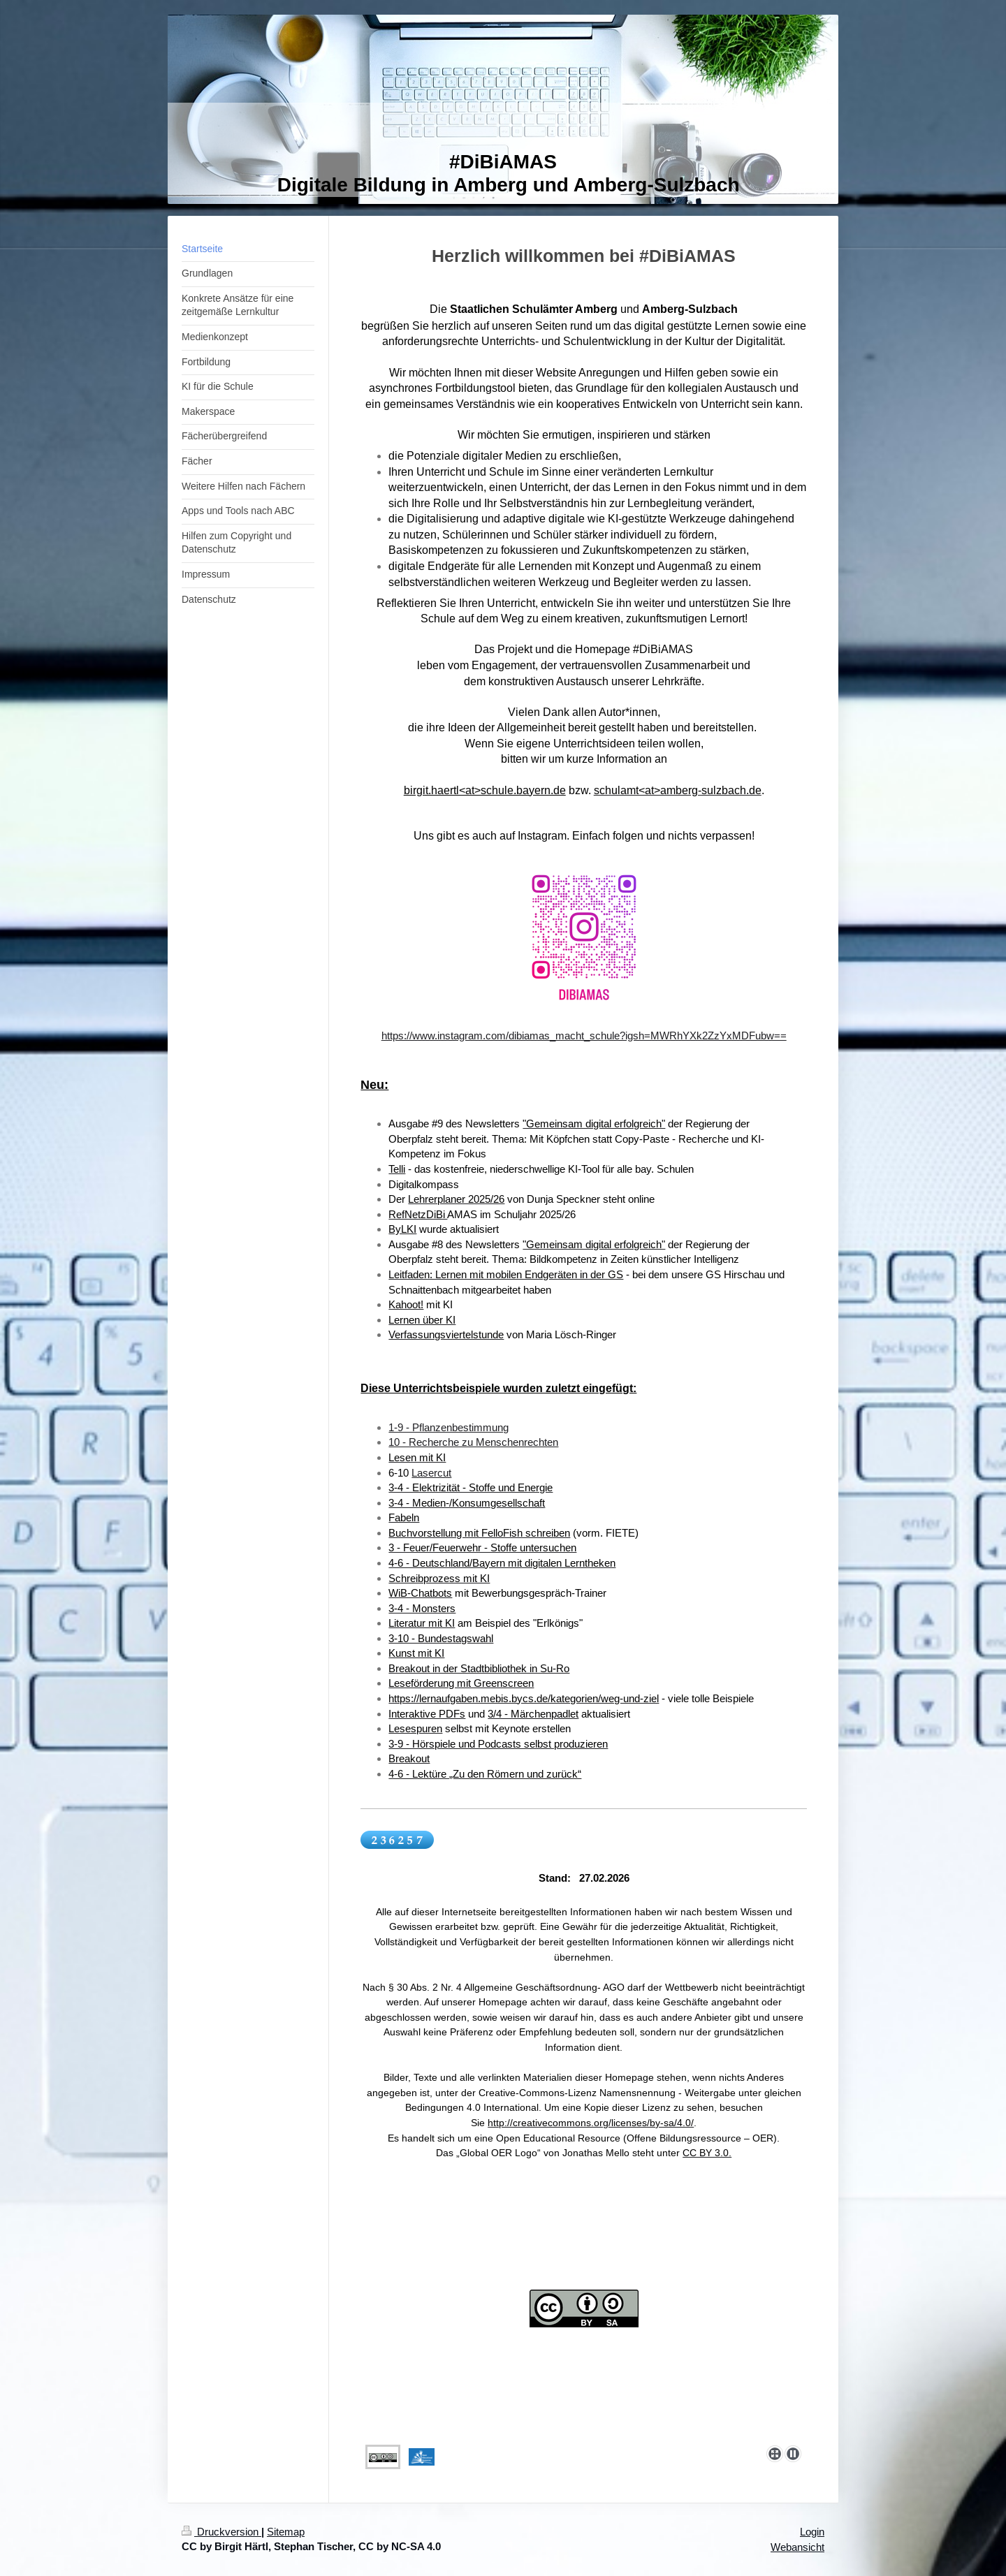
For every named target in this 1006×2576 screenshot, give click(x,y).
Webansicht (797, 2547)
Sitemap (286, 2532)
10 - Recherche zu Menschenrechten (473, 1442)
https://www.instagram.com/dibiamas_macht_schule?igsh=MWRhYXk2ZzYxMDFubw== (584, 1035)
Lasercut (431, 1473)
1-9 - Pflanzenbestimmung (448, 1427)
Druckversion (221, 2532)
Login (812, 2532)
